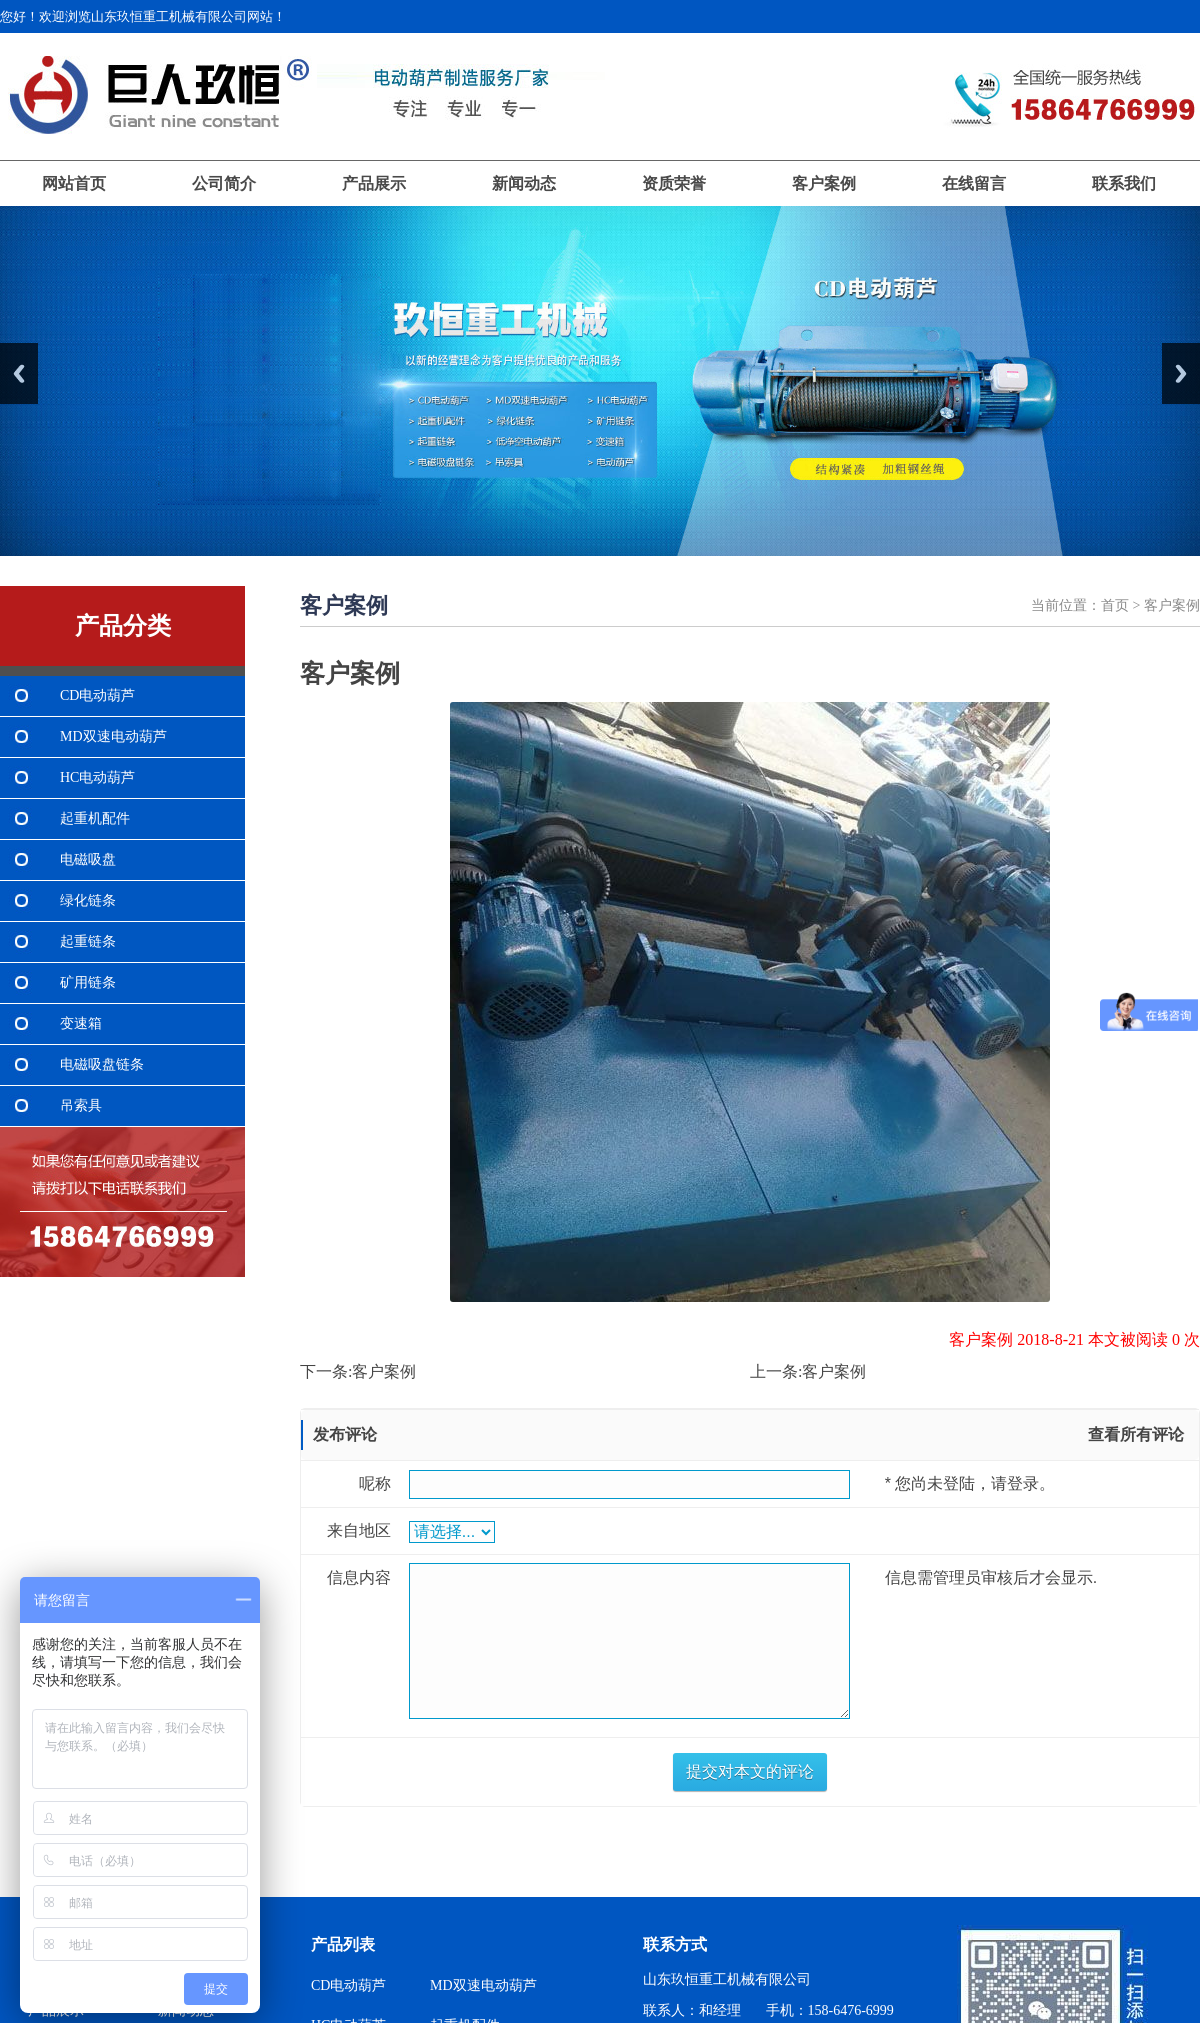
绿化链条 (88, 900)
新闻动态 (524, 183)
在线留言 (974, 183)
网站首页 (74, 183)
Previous (19, 373)
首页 (1115, 605)
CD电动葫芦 (97, 695)
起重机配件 (95, 818)
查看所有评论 (1136, 1434)
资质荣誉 (674, 183)
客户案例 (824, 183)
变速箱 (81, 1023)
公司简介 (224, 183)
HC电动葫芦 (97, 777)
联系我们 (1124, 183)
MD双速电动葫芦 (113, 736)
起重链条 (88, 941)
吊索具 (81, 1105)
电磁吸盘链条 (102, 1064)
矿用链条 (88, 982)
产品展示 (374, 183)
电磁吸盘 (88, 859)
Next (1181, 373)
